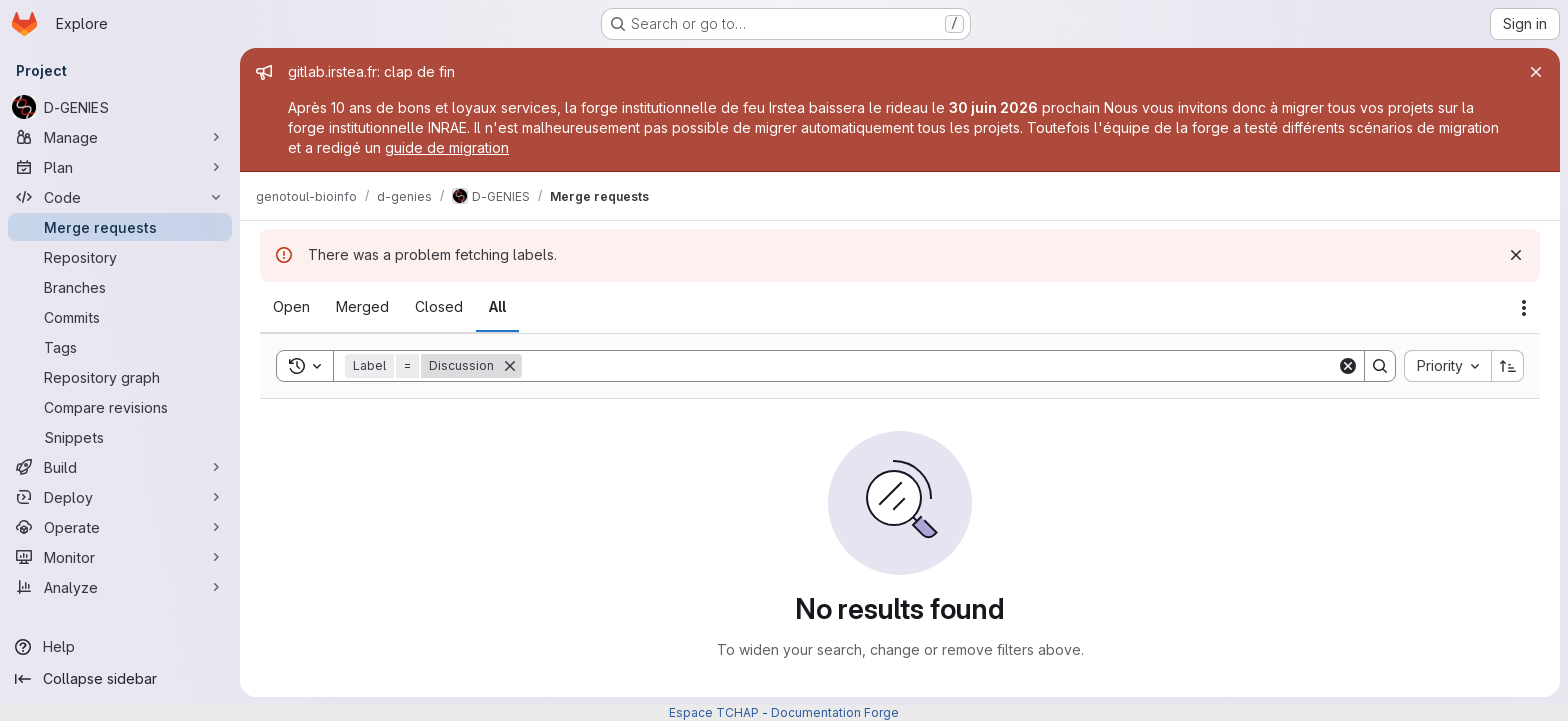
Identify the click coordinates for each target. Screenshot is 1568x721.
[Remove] (510, 366)
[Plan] (120, 167)
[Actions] (1524, 308)
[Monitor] (120, 557)
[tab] (291, 307)
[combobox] (1447, 366)
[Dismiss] (1516, 255)
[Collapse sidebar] (120, 679)
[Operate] (120, 527)
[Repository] (120, 257)
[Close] (1536, 72)
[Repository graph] (120, 377)
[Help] (120, 647)
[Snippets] (120, 437)
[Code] (120, 197)
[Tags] (120, 347)
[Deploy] (120, 497)
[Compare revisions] (120, 407)
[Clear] (1348, 366)
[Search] (929, 366)
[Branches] (120, 287)
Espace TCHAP (714, 712)
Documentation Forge (835, 712)
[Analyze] (120, 587)
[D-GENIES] (120, 107)
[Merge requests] (120, 227)
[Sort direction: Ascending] (1508, 366)
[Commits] (120, 317)
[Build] (120, 467)
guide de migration (447, 147)
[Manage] (120, 137)
